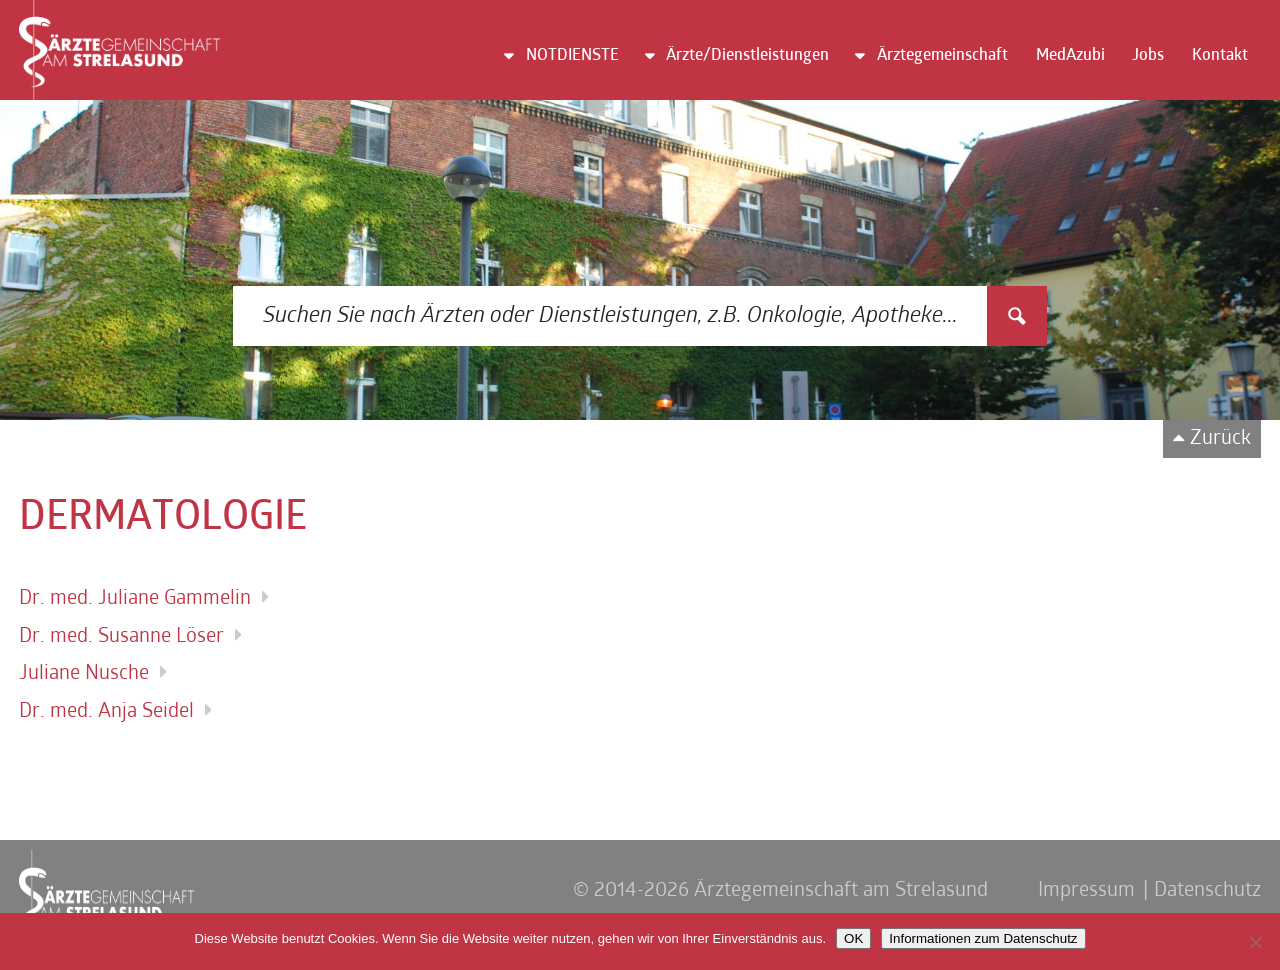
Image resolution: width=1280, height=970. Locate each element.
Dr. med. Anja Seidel (106, 712)
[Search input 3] (611, 316)
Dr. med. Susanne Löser (121, 637)
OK (853, 938)
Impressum (1086, 891)
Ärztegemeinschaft (942, 56)
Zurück (1220, 439)
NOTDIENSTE (572, 56)
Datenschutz (1207, 891)
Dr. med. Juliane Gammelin (135, 599)
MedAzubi (1070, 56)
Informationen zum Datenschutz (983, 938)
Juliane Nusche (84, 674)
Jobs (1148, 56)
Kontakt (1220, 56)
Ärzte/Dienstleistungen (747, 56)
